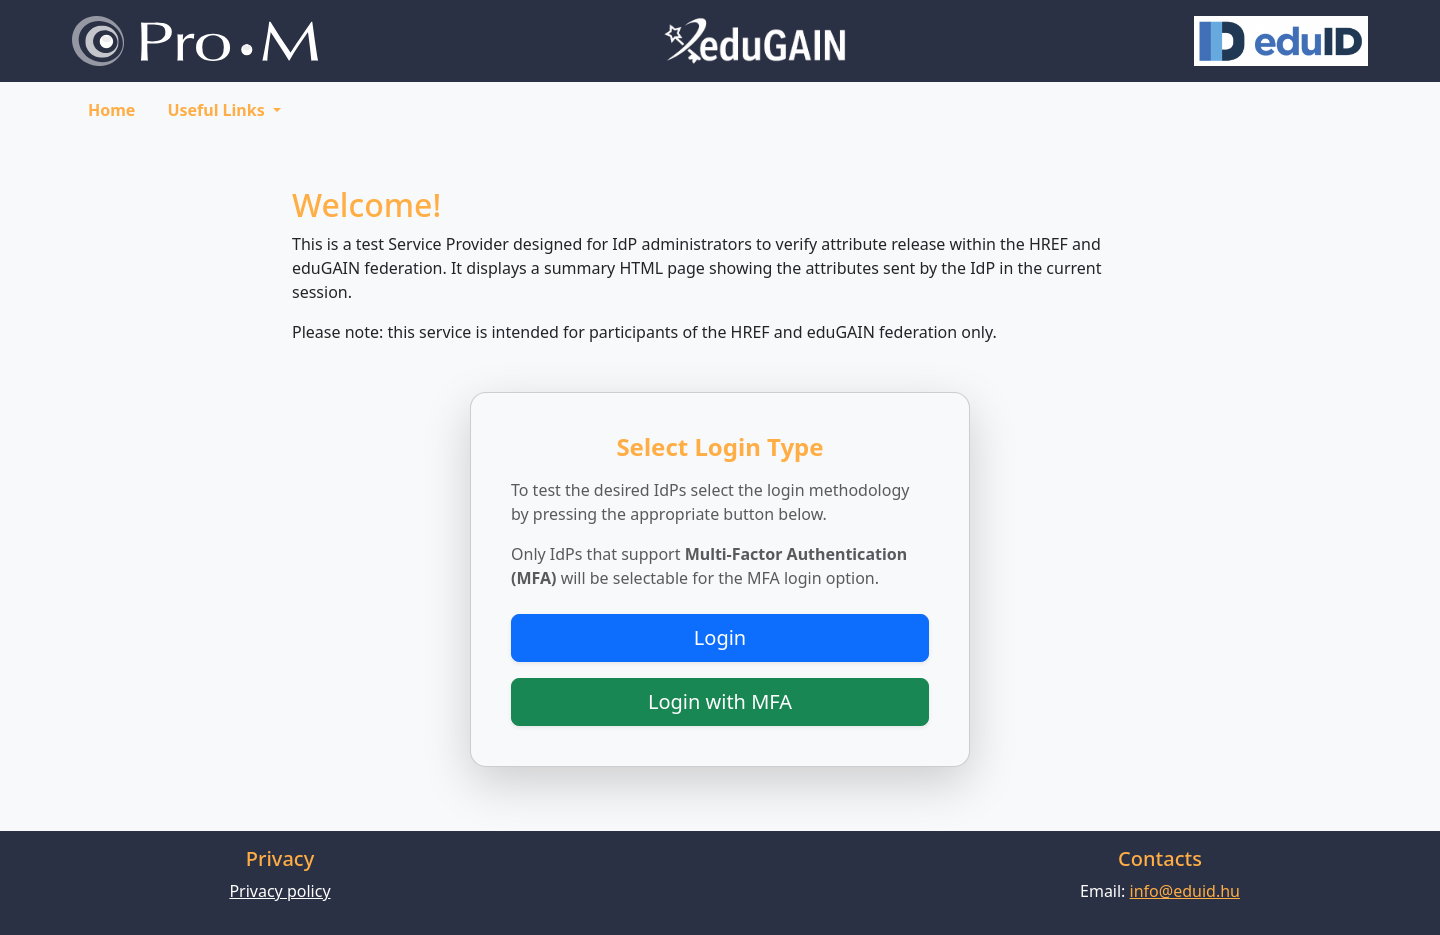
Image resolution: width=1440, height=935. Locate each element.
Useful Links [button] (217, 110)
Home (111, 110)
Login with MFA (720, 701)
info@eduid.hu (1185, 891)
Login (720, 637)
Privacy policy (279, 891)
